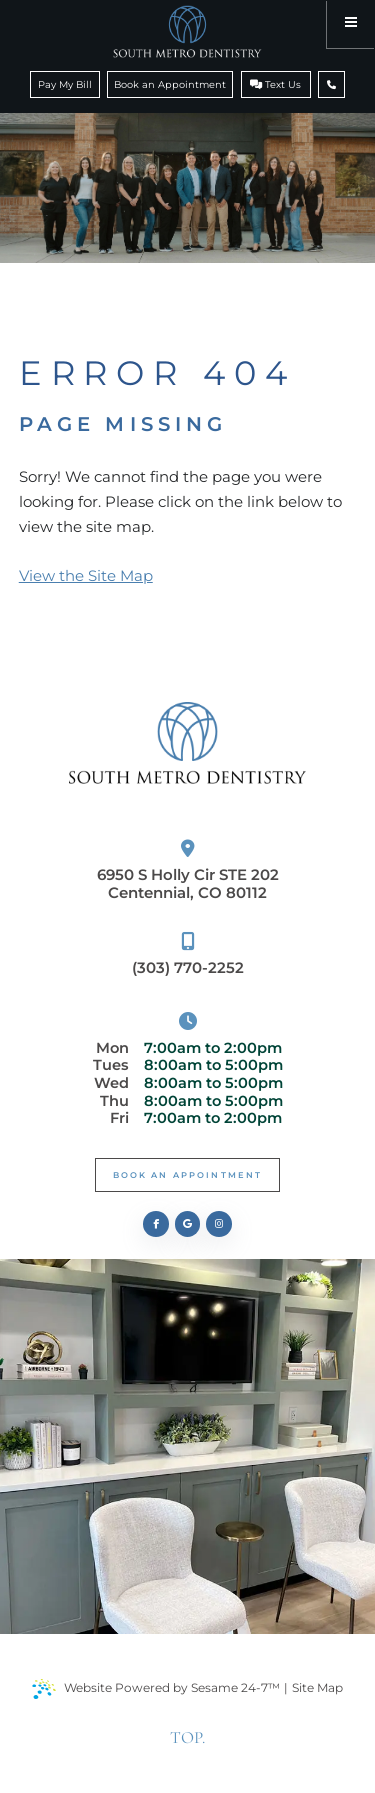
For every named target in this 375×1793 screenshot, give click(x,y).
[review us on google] (188, 1224)
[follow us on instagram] (219, 1224)
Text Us (275, 84)
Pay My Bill (65, 84)
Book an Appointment (170, 84)
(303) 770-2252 (188, 955)
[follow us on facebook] (156, 1224)
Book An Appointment (188, 1175)
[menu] (351, 24)
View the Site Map (86, 575)
